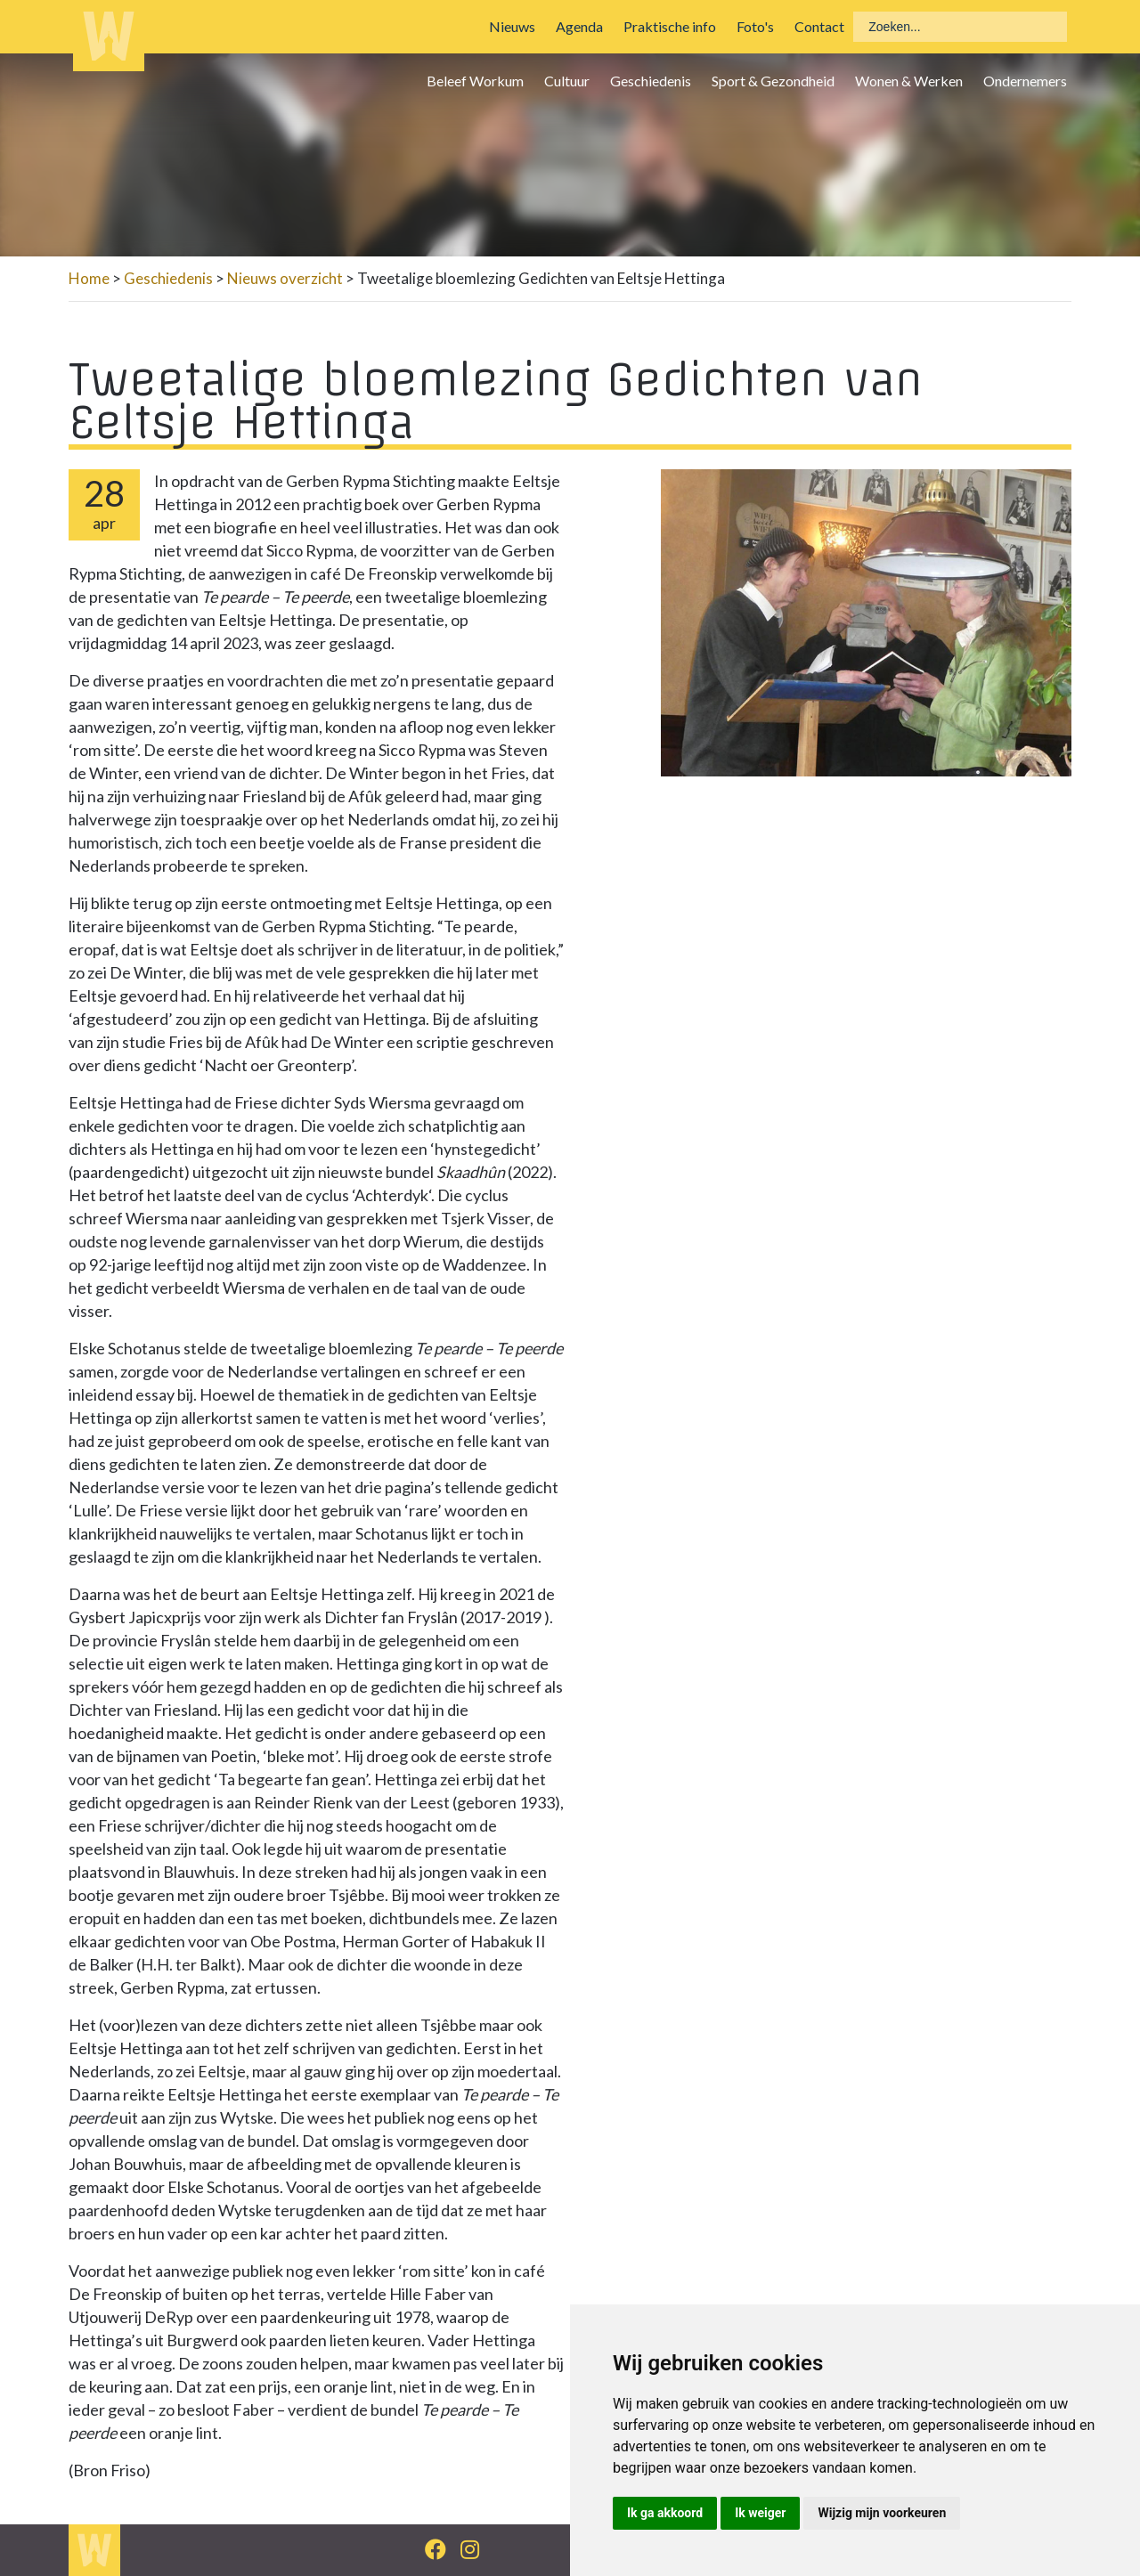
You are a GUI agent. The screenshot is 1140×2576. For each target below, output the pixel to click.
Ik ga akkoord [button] (665, 2513)
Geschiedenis (650, 80)
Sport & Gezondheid (773, 80)
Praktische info (669, 26)
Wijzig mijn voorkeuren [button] (882, 2513)
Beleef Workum (475, 80)
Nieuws (512, 26)
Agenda (579, 26)
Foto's (755, 26)
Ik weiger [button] (760, 2513)
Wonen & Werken (909, 80)
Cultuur (567, 80)
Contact (819, 26)
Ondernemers (1025, 80)
